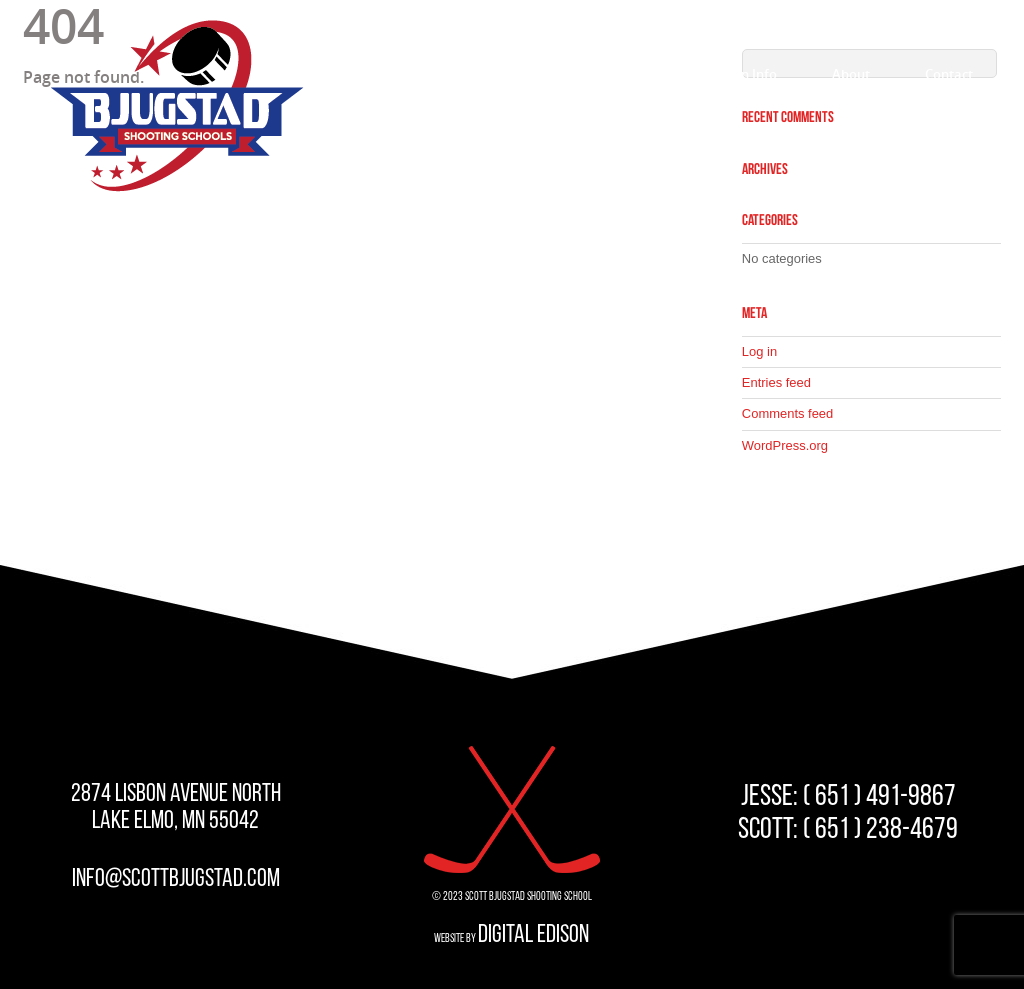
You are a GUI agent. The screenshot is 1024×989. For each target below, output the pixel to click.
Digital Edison (533, 935)
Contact (949, 74)
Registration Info (725, 74)
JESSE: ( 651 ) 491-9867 (848, 797)
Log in (759, 351)
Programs (587, 74)
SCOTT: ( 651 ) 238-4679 (848, 830)
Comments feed (787, 413)
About (851, 74)
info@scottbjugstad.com (176, 879)
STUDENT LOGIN (917, 21)
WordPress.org (785, 445)
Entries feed (776, 382)
